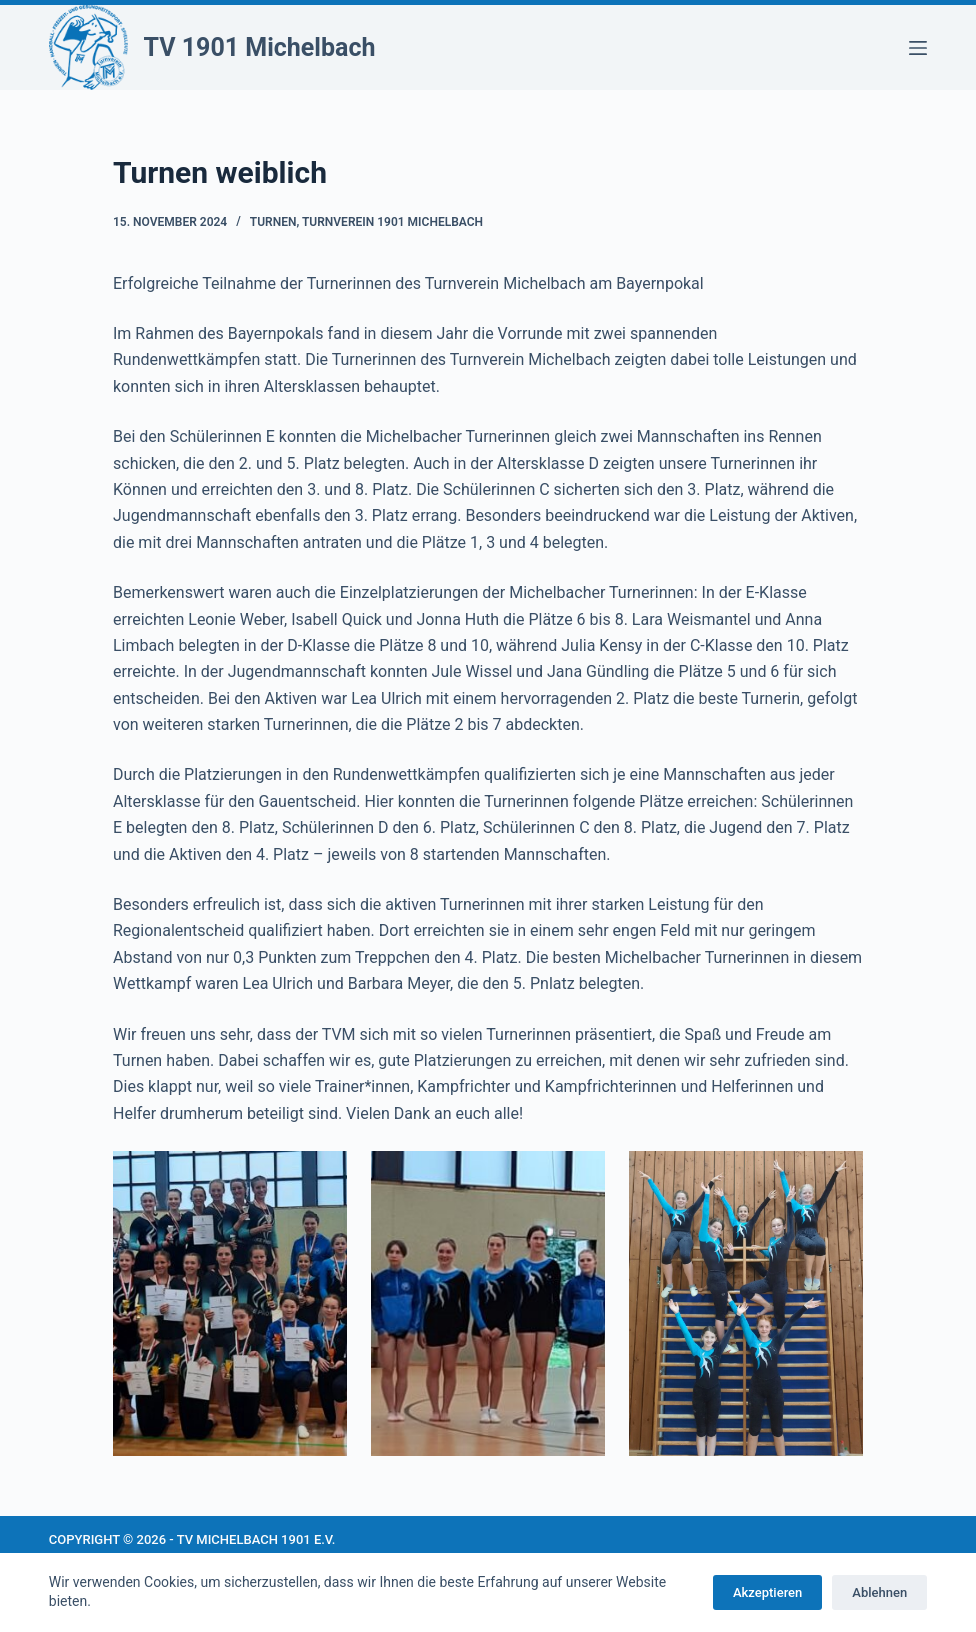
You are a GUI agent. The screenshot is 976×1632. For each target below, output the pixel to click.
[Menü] (918, 48)
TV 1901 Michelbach (260, 47)
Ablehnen (879, 1592)
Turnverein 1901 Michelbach (392, 222)
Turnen (273, 222)
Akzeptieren (767, 1592)
